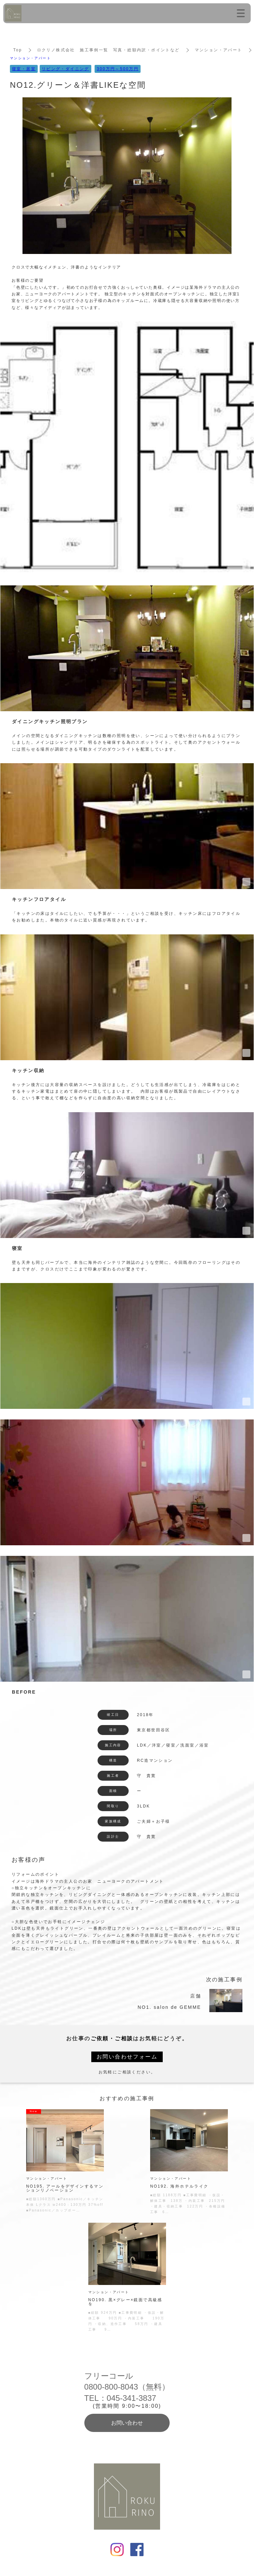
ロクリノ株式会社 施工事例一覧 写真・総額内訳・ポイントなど (108, 50)
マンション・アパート (218, 50)
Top (17, 50)
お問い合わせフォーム (127, 2056)
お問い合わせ (127, 2423)
